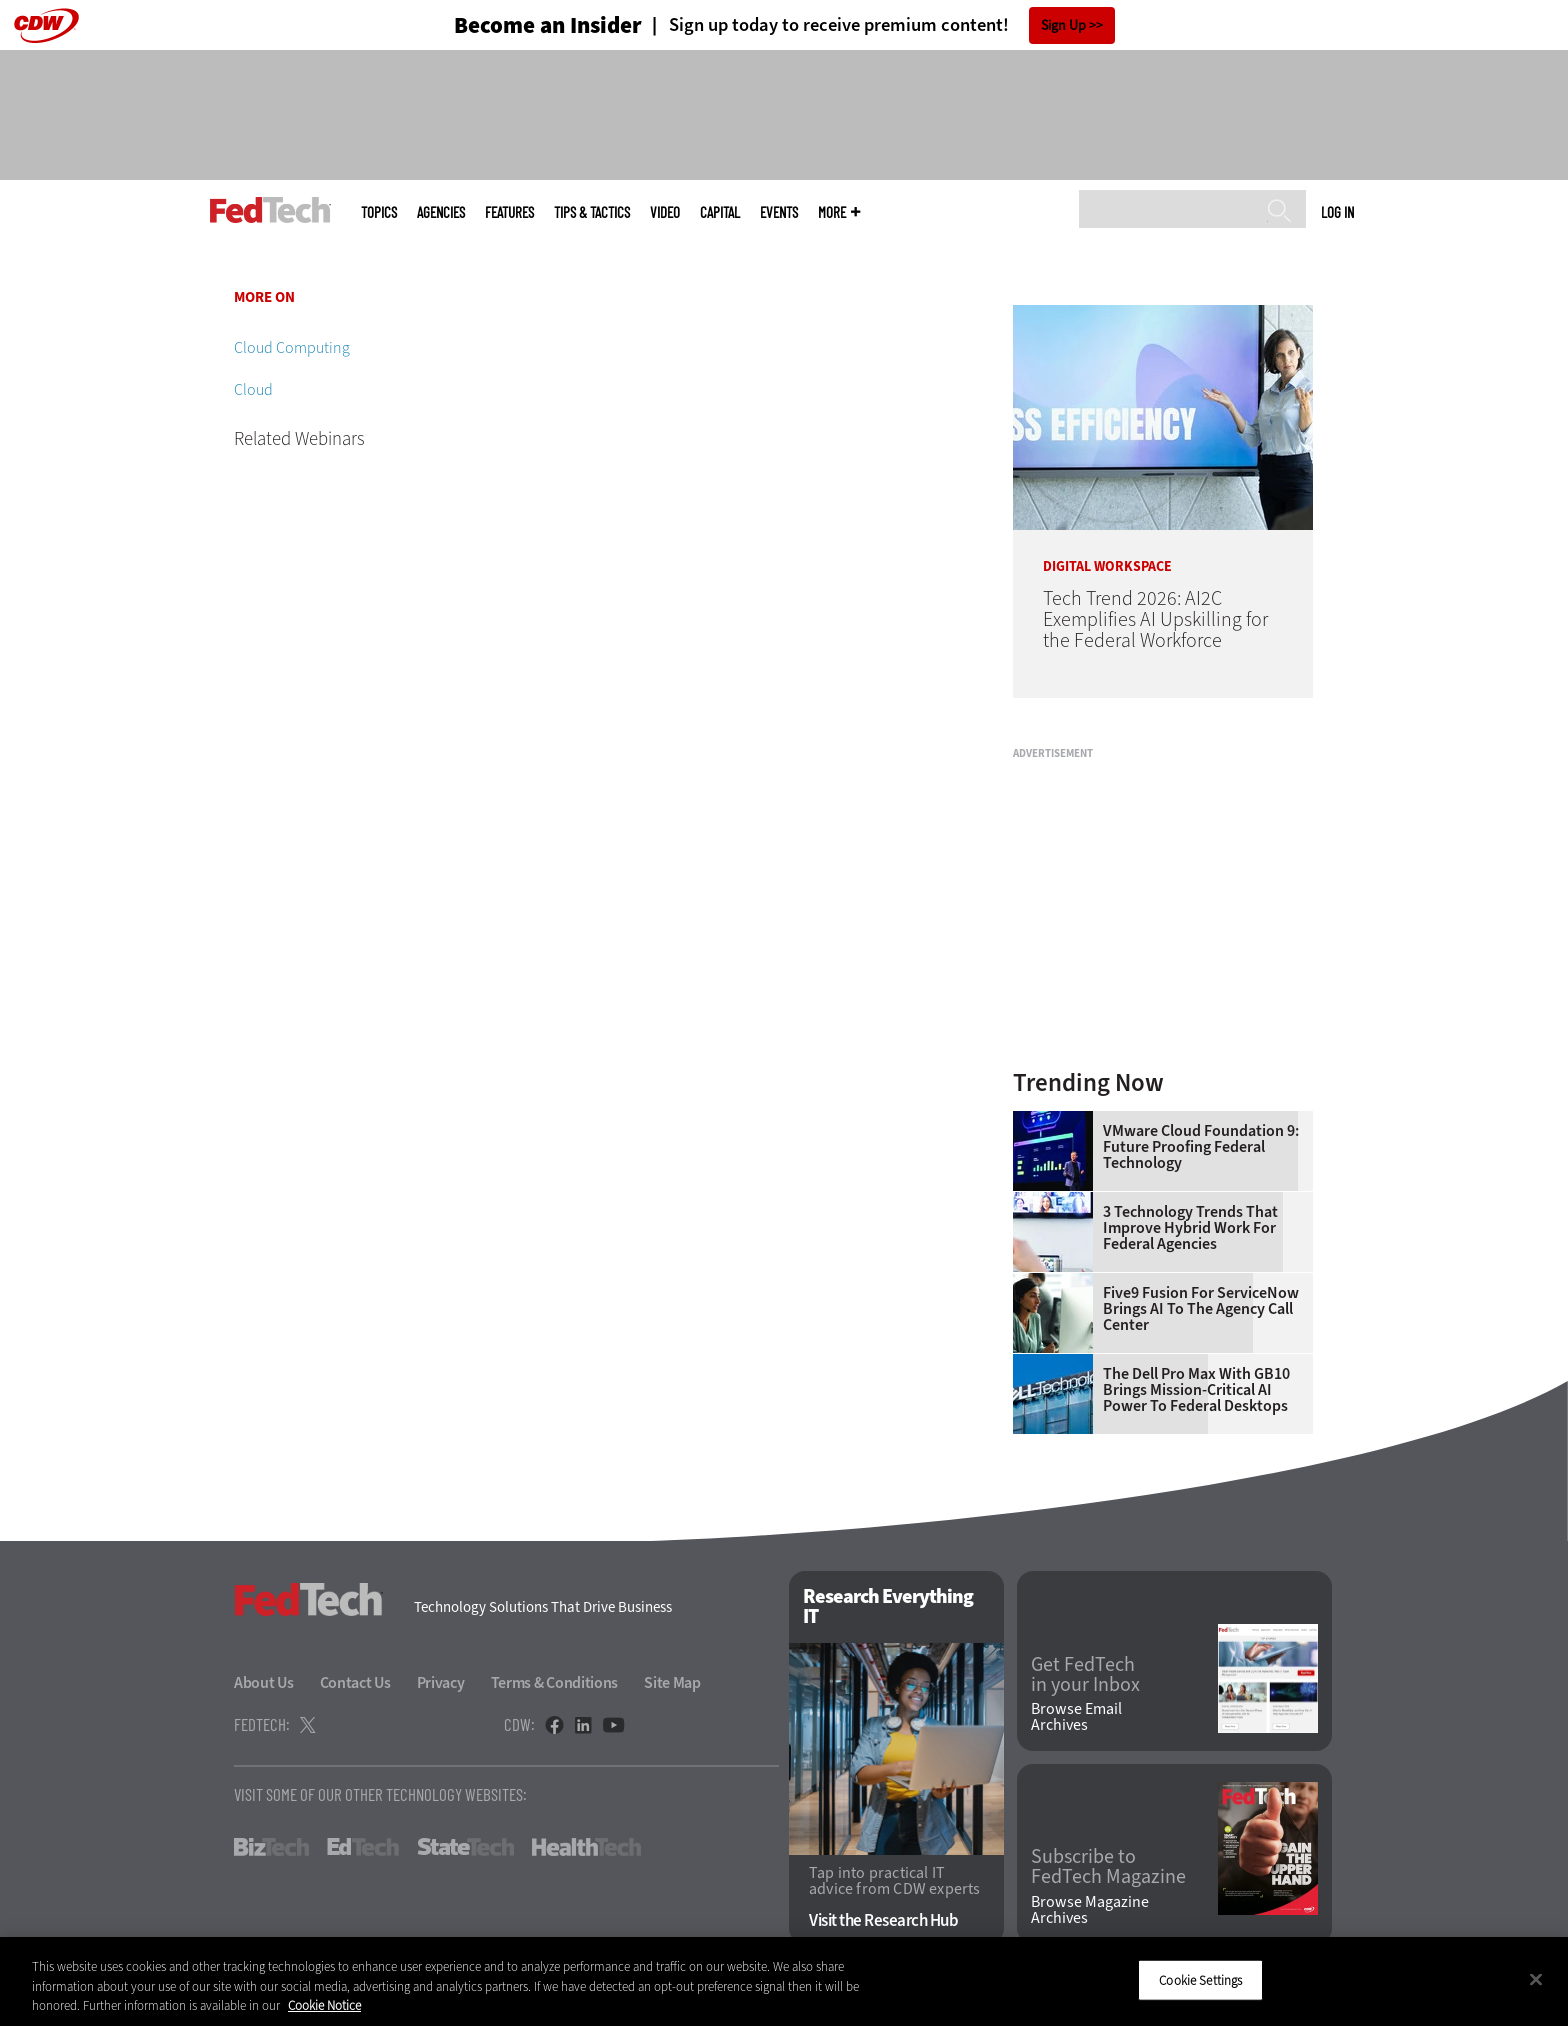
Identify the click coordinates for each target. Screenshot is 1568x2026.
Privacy (441, 1682)
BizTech (271, 1847)
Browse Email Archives (1076, 1717)
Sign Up (1063, 25)
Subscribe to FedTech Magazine (1108, 1867)
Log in (1337, 212)
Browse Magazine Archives (1090, 1910)
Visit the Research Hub (883, 1920)
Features (509, 212)
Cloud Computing (292, 347)
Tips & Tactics (592, 212)
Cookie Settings (1200, 1979)
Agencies (441, 212)
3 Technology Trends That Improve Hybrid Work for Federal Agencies (1190, 1228)
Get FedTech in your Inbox (1085, 1675)
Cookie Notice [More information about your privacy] (324, 2005)
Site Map (672, 1682)
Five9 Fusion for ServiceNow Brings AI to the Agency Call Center (1201, 1309)
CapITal (720, 212)
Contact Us (355, 1682)
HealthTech (586, 1847)
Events (779, 212)
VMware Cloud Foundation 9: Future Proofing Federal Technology (1201, 1147)
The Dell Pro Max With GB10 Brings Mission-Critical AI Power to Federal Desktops (1196, 1390)
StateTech (465, 1847)
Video (665, 212)
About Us (264, 1682)
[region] (784, 1981)
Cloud (253, 389)
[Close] (1536, 1979)
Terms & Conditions (555, 1682)
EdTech (363, 1847)
